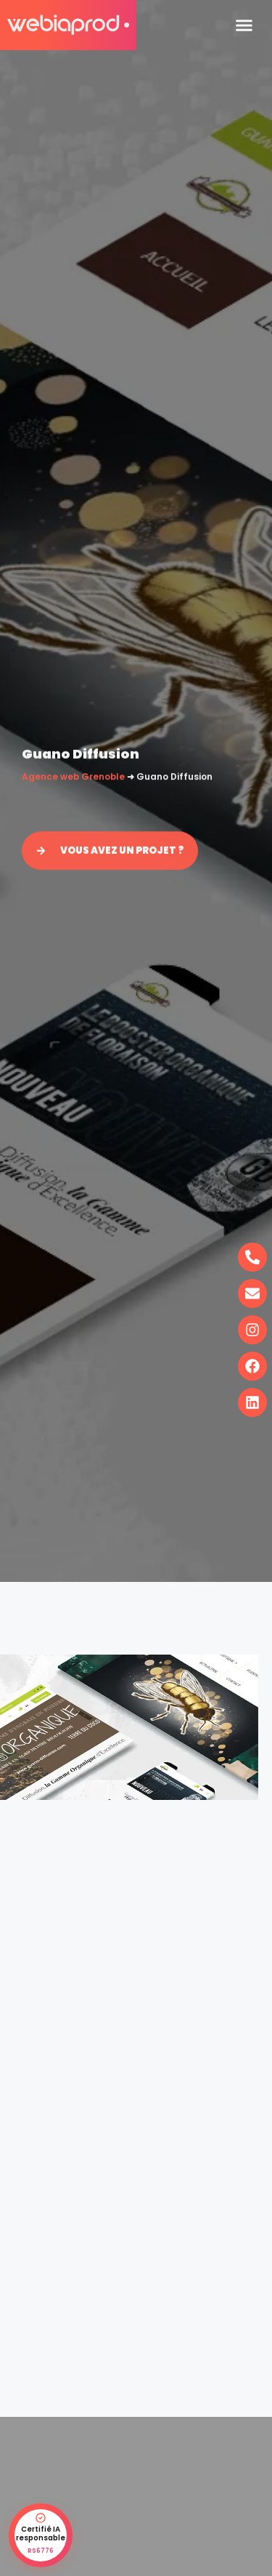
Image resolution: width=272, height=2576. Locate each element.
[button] (244, 25)
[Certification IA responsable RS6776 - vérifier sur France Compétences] (41, 2535)
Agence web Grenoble (73, 777)
